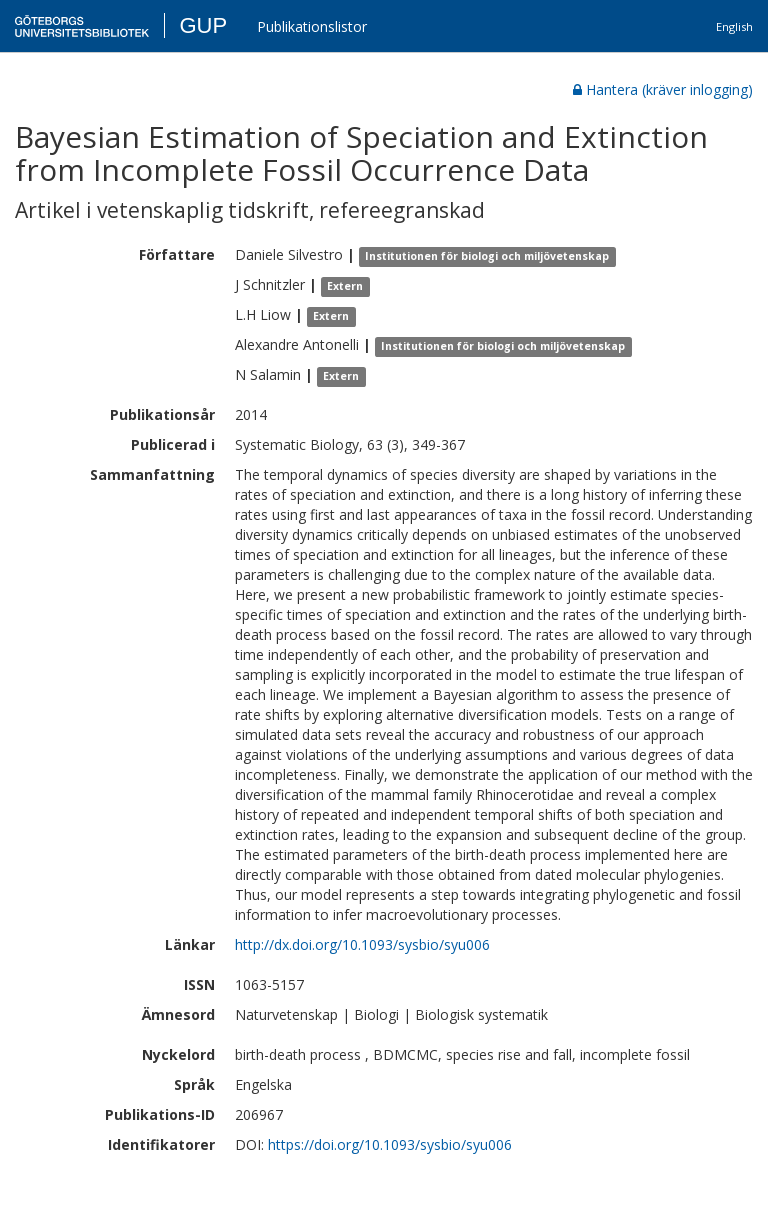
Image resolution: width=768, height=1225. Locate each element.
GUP (203, 25)
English (734, 26)
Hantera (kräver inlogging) (663, 89)
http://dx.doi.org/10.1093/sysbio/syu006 (362, 944)
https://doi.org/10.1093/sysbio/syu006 (390, 1144)
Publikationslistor (312, 26)
